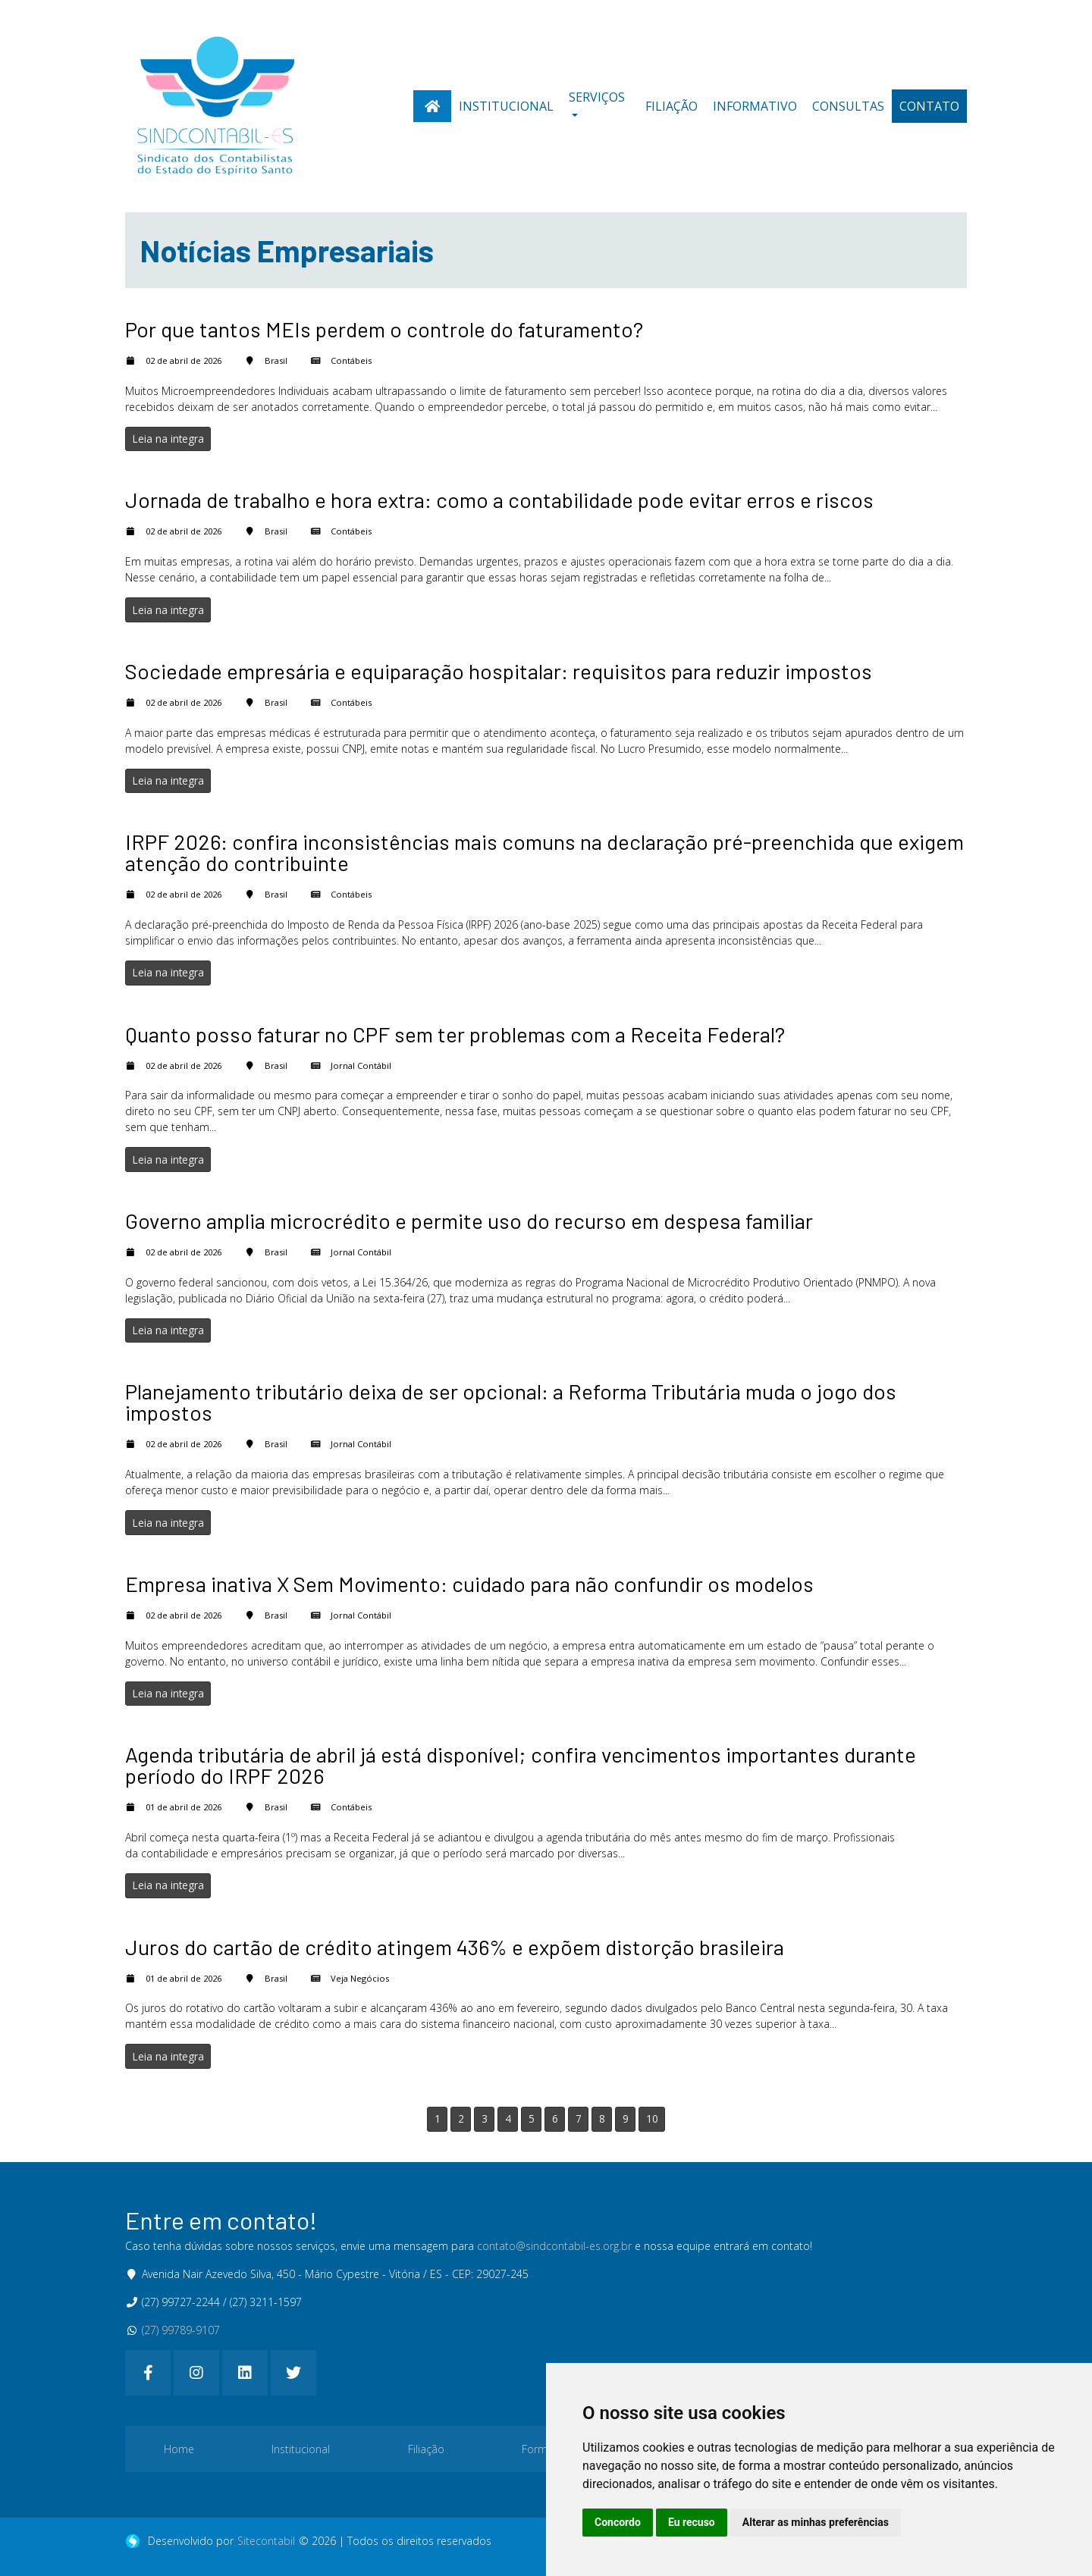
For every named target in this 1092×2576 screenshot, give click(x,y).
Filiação (671, 106)
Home (179, 2449)
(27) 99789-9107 (181, 2330)
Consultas (848, 106)
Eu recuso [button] (691, 2522)
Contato (929, 106)
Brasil (276, 360)
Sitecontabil (266, 2541)
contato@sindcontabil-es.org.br (554, 2246)
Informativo (755, 106)
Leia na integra (168, 438)
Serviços (597, 97)
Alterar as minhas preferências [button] (815, 2522)
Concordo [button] (618, 2522)
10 (652, 2118)
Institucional (506, 106)
